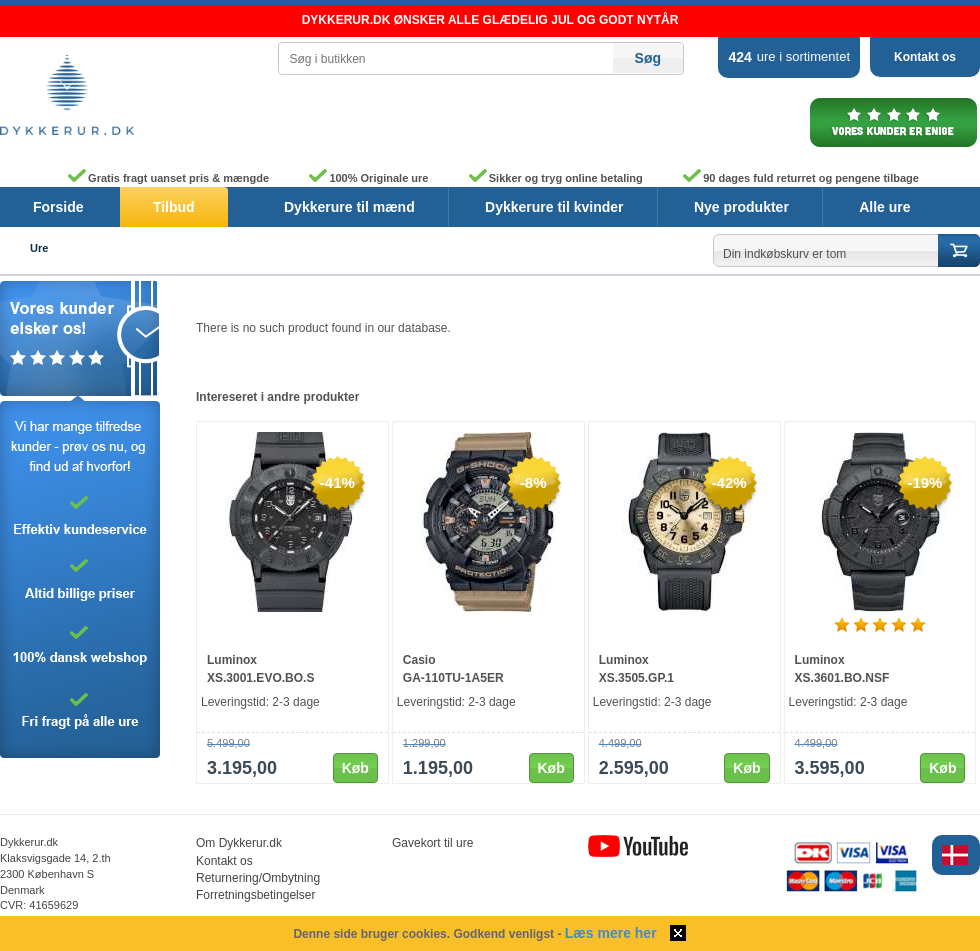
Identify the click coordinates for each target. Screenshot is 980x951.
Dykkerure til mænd (349, 207)
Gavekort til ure (432, 843)
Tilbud (174, 207)
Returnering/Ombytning (258, 878)
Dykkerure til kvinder (554, 207)
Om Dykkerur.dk (239, 843)
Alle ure (884, 207)
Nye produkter (741, 207)
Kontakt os (925, 57)
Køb (355, 768)
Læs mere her (611, 933)
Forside (58, 207)
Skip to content (0, 5)
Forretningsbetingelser (255, 895)
